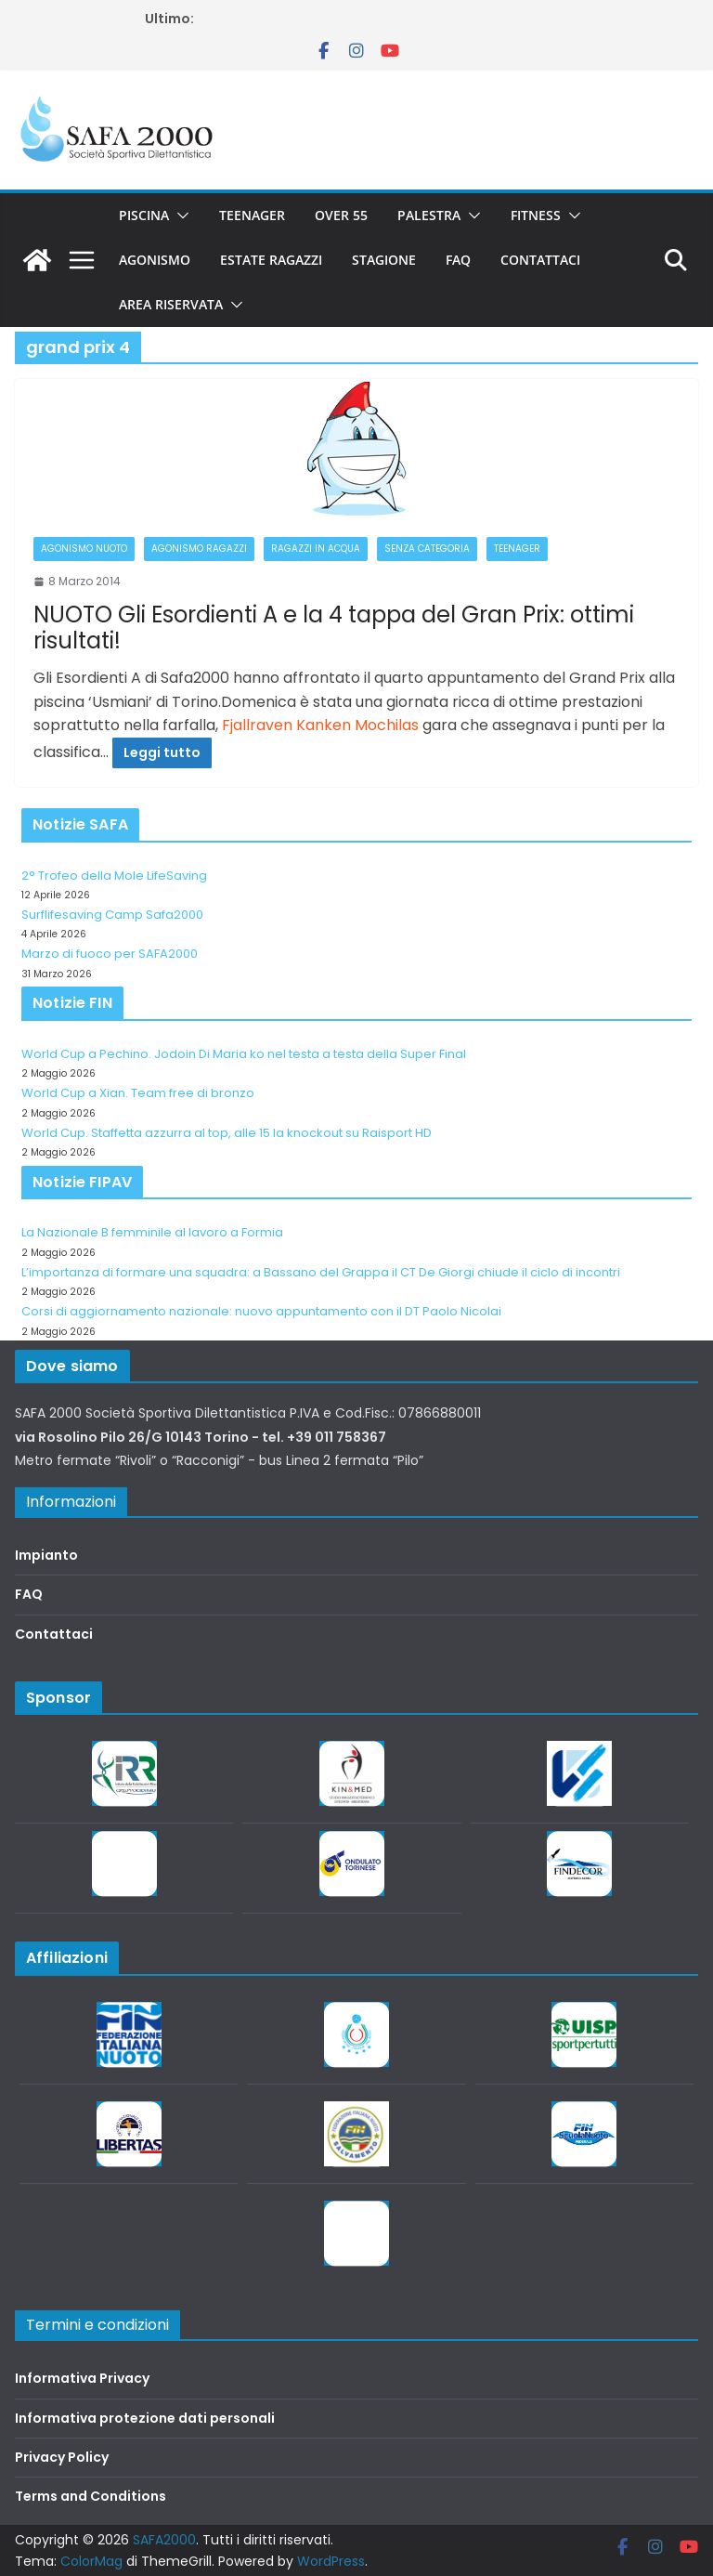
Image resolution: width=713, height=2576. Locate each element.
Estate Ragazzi (271, 259)
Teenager (252, 215)
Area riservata (171, 304)
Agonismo (154, 259)
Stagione (384, 259)
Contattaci (540, 259)
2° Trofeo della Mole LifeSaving (114, 875)
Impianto (46, 1555)
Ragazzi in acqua (315, 549)
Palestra (428, 215)
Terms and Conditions (90, 2496)
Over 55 (341, 215)
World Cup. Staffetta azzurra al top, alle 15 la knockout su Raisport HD (226, 1133)
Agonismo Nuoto (84, 549)
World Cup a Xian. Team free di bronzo (137, 1093)
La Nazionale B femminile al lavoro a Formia (152, 1232)
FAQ (458, 259)
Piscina (144, 215)
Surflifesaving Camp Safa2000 (112, 914)
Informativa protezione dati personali (145, 2418)
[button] (179, 216)
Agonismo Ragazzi (199, 549)
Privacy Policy (62, 2457)
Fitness (536, 215)
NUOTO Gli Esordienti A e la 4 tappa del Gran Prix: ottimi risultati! (333, 628)
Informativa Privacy (82, 2378)
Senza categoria (427, 549)
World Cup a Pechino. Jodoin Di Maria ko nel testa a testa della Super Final (243, 1054)
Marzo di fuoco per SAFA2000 (109, 953)
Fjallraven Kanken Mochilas (320, 725)
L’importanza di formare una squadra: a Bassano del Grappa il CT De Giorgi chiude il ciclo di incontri (320, 1272)
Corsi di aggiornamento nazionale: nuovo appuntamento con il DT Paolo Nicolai (261, 1311)
